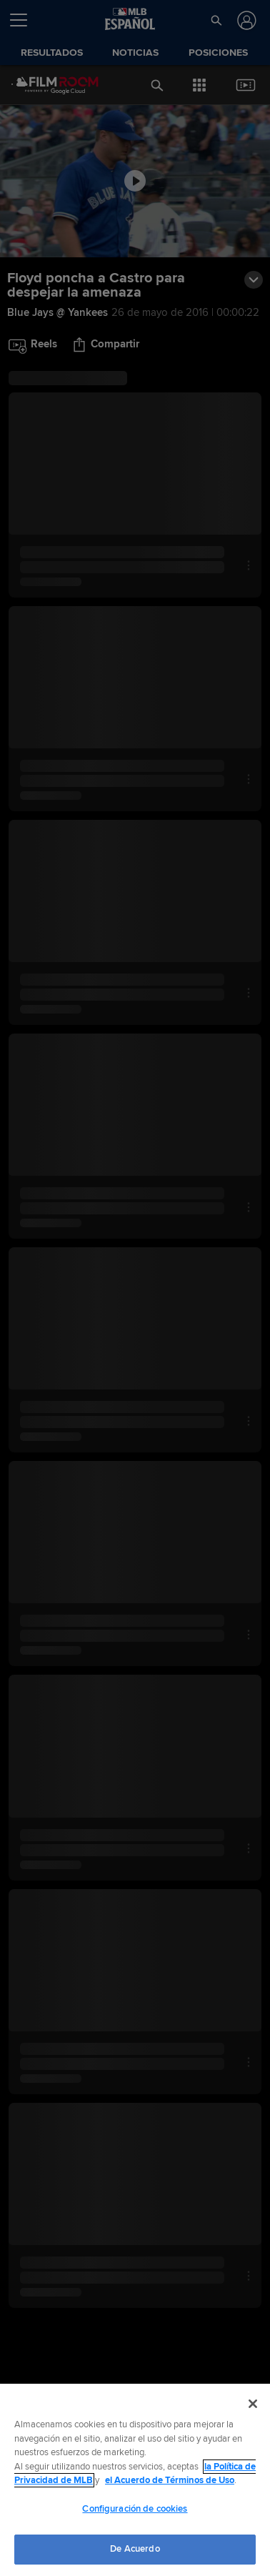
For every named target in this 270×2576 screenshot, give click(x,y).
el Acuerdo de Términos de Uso (169, 2480)
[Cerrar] (253, 2403)
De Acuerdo (134, 2549)
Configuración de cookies (134, 2509)
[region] (135, 2480)
